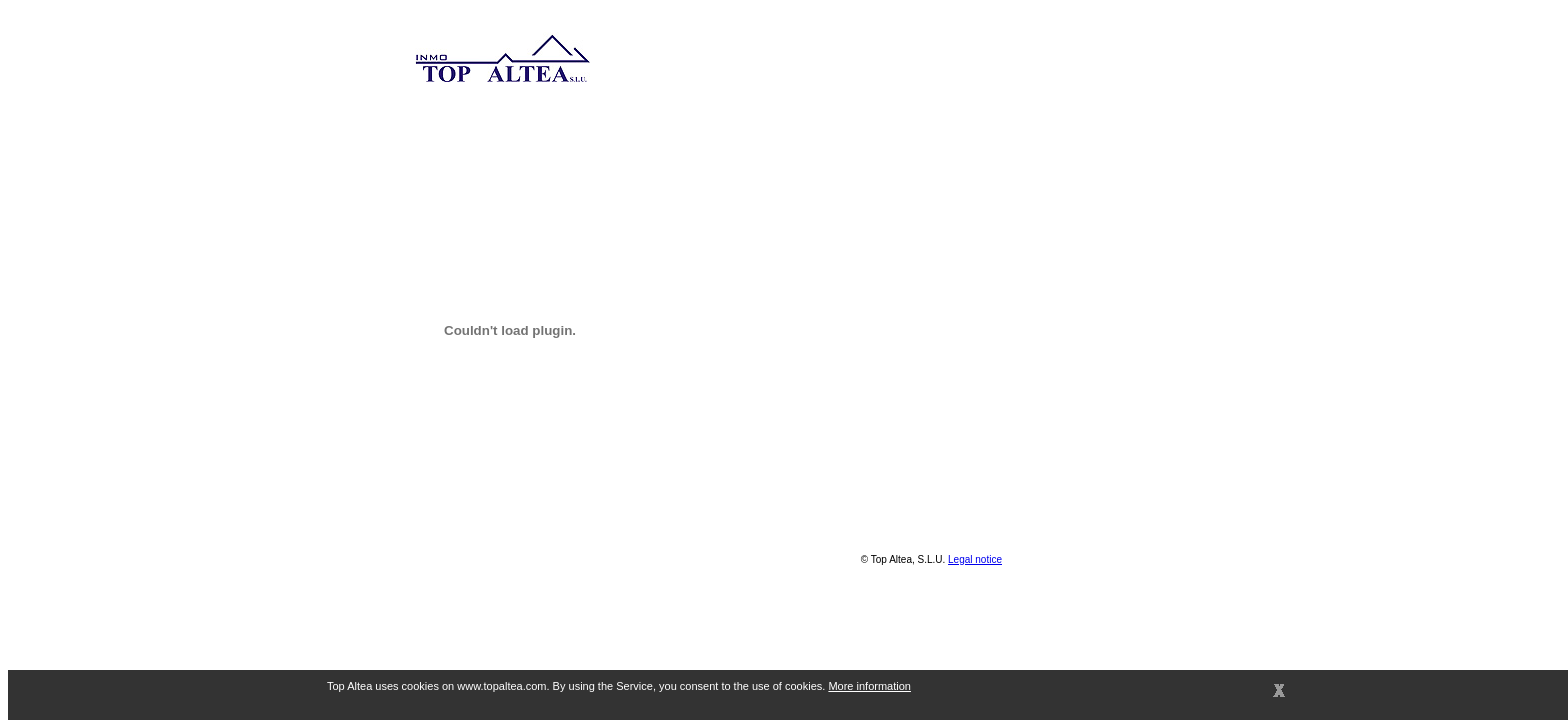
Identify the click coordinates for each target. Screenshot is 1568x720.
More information (869, 686)
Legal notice (975, 559)
